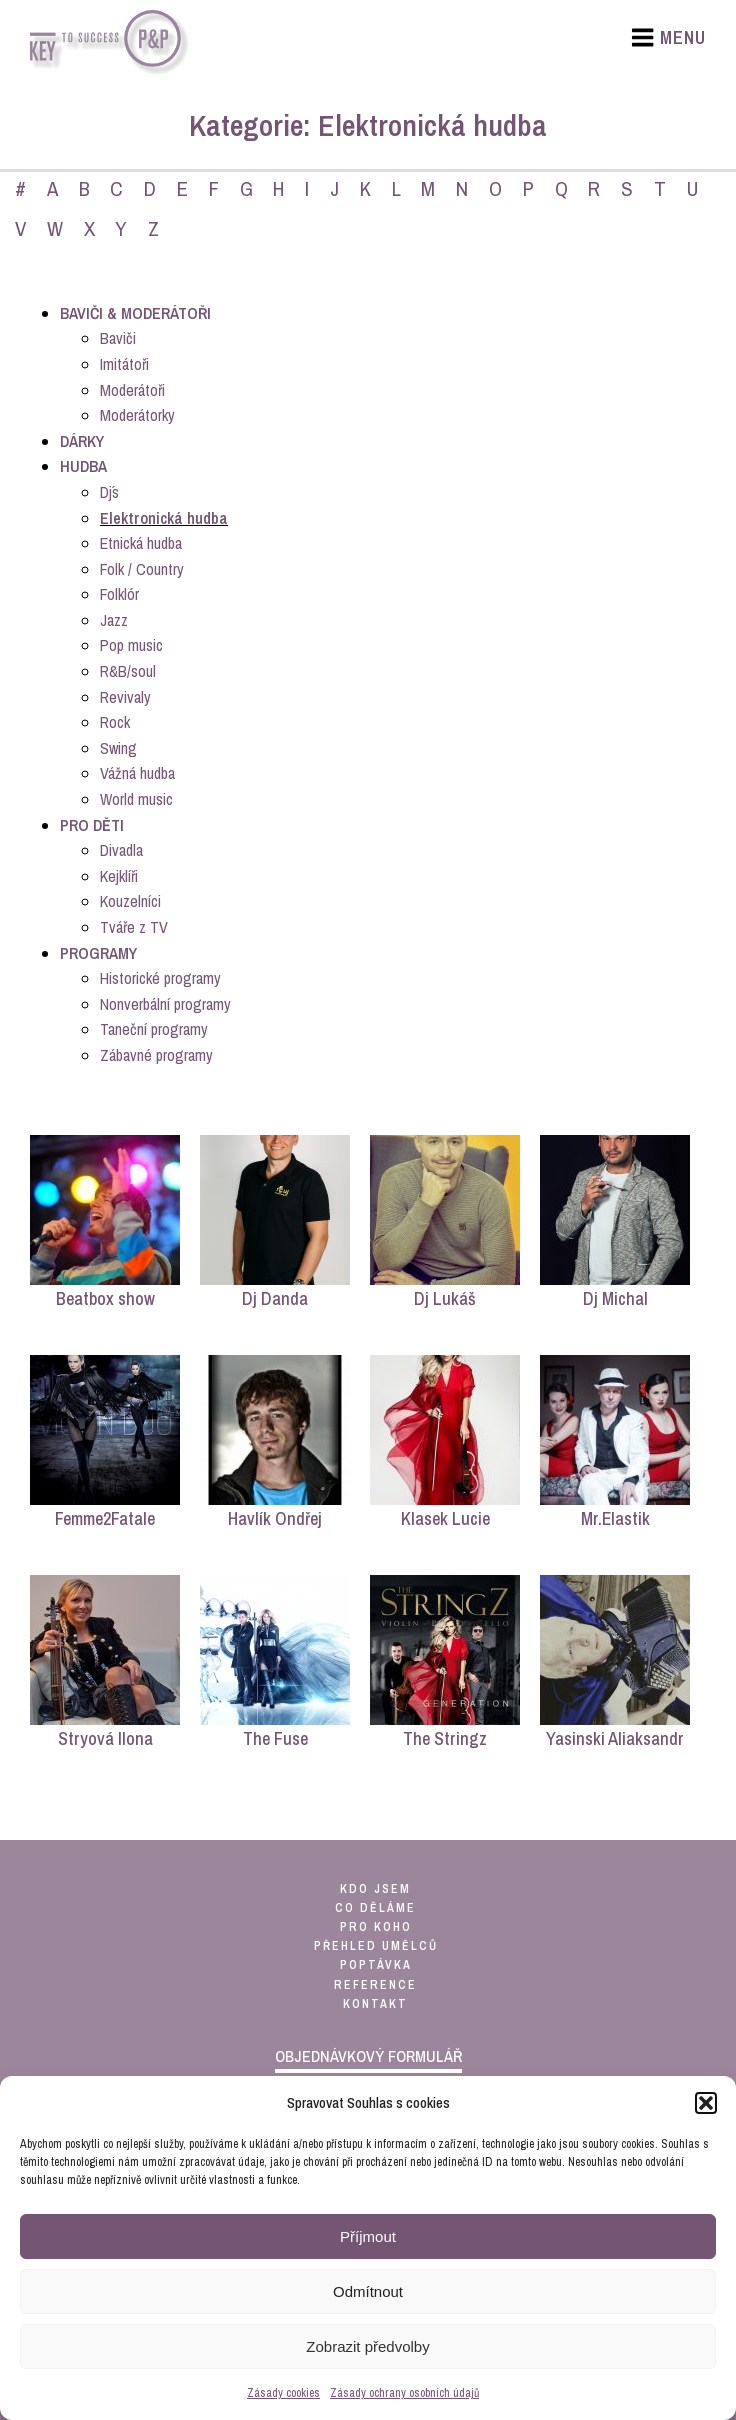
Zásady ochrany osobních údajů (404, 2393)
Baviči (118, 338)
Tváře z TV (134, 927)
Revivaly (125, 697)
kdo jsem (375, 1889)
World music (136, 799)
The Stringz (445, 1738)
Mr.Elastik (615, 1518)
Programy (98, 953)
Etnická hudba (141, 543)
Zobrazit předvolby (367, 2346)
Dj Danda (275, 1298)
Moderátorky (137, 415)
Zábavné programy (156, 1055)
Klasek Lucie (445, 1518)
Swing (118, 748)
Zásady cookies (283, 2393)
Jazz (114, 620)
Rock (115, 722)
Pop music (131, 645)
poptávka (376, 1965)
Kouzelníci (130, 901)
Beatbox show (105, 1298)
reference (375, 1985)
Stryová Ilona (105, 1738)
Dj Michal (615, 1298)
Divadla (121, 850)
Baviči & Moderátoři (135, 313)
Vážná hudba (137, 773)
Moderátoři (132, 390)
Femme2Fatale (105, 1518)
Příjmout (368, 2236)
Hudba (83, 466)
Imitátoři (124, 364)
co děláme (375, 1908)
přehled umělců (376, 1946)
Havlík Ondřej (275, 1518)
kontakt (375, 2004)
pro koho (376, 1927)
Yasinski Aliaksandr (615, 1738)
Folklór (119, 594)
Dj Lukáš (445, 1298)
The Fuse (275, 1738)
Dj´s (109, 492)
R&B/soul (128, 671)
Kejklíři (119, 876)
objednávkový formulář (368, 2056)
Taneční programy (154, 1029)
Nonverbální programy (165, 1004)
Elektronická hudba (164, 518)
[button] (706, 2103)
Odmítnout (368, 2291)
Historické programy (160, 978)
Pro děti (92, 825)
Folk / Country (142, 569)
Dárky (82, 441)
